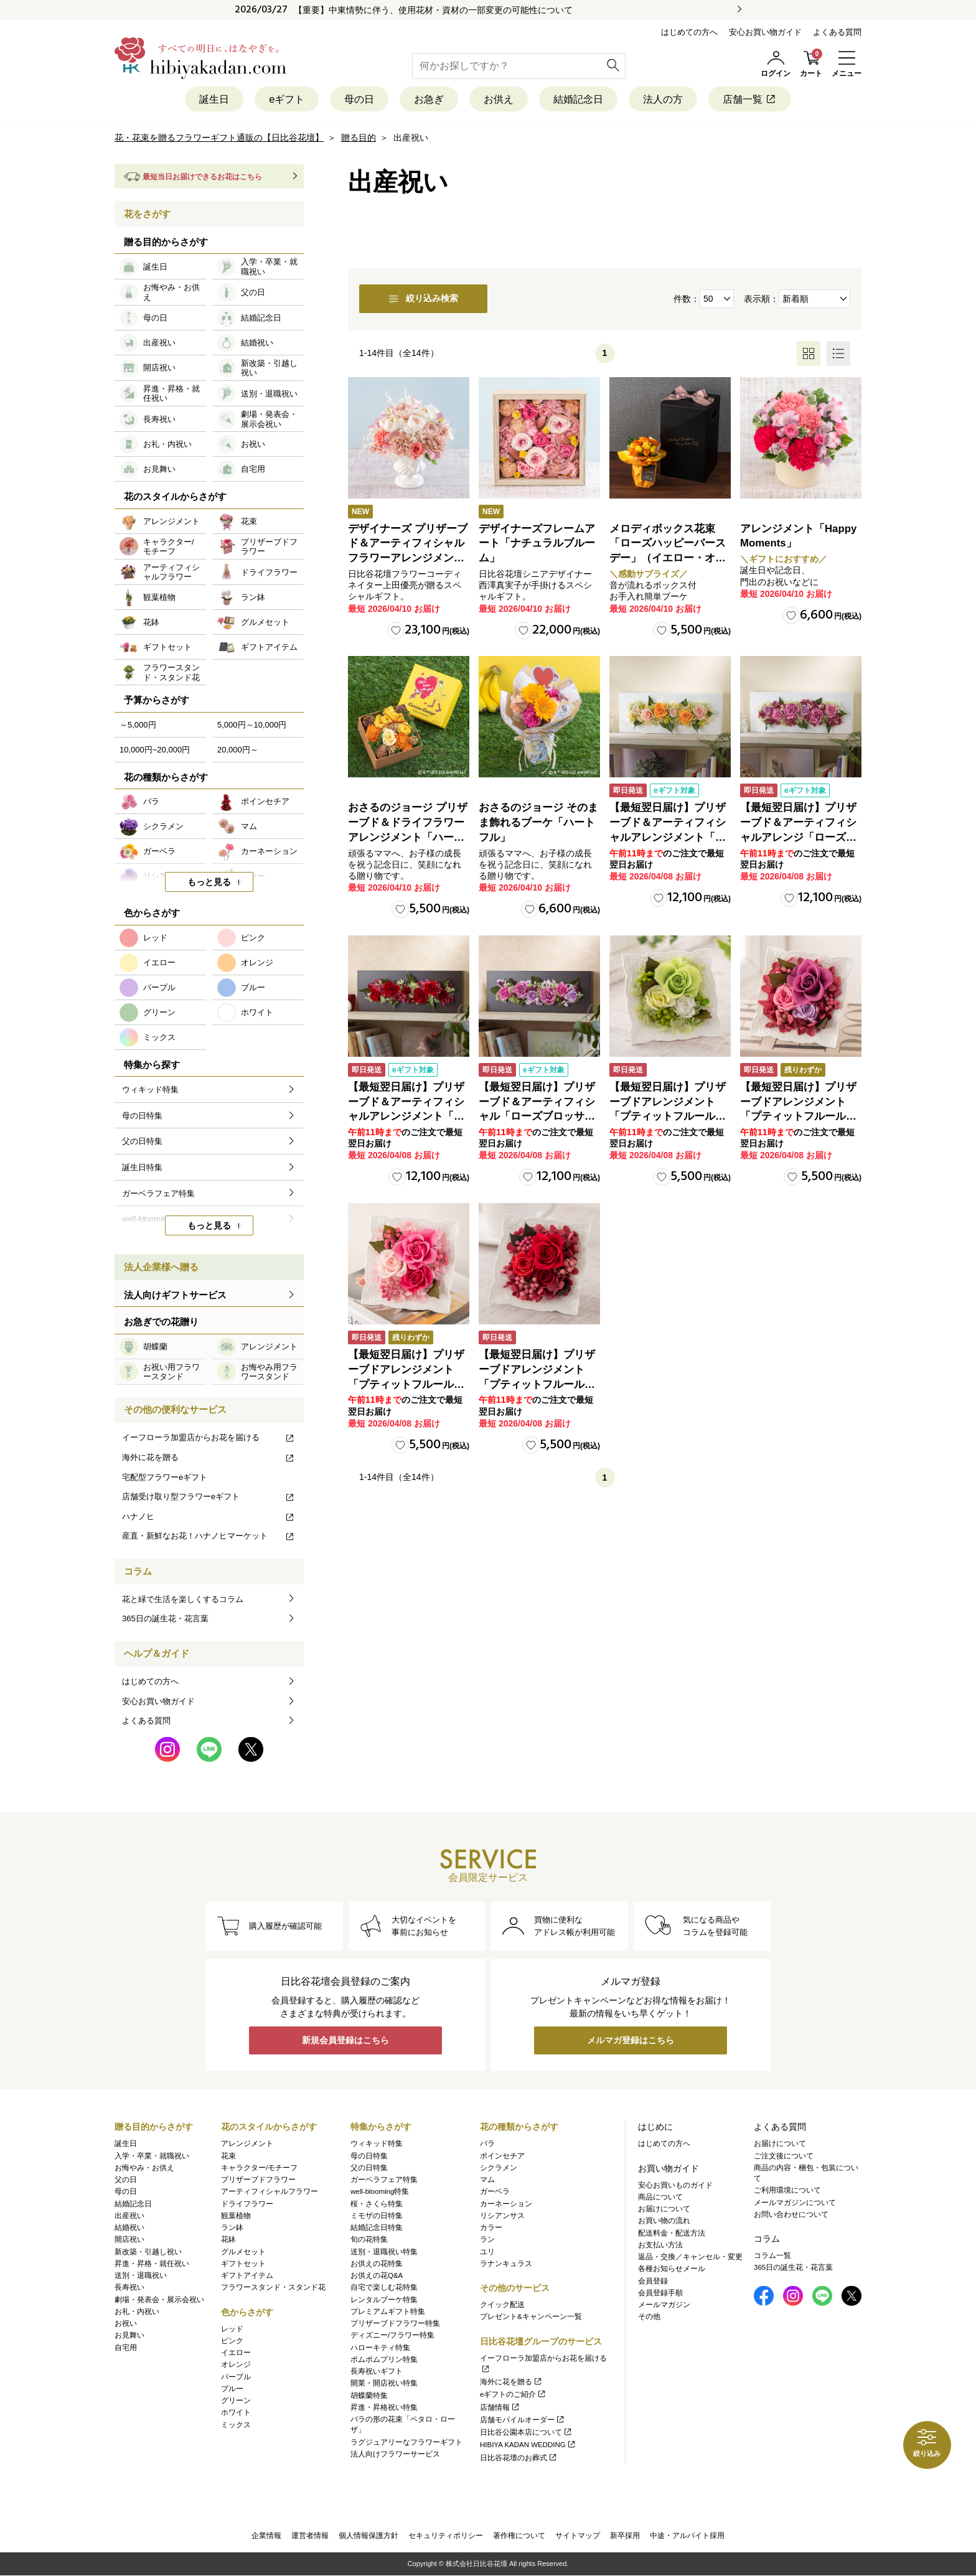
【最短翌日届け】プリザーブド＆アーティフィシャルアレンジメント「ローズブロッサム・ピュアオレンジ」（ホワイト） (667, 837)
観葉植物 (236, 2215)
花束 (228, 2156)
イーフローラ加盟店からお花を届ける (208, 1438)
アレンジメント (247, 2144)
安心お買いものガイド (675, 2185)
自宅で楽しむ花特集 (384, 2288)
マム (487, 2179)
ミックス (236, 2424)
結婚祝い (129, 2227)
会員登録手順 (660, 2293)
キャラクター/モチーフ (259, 2167)
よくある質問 (837, 32)
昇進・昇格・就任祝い (152, 2263)
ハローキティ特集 (380, 2347)
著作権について (519, 2536)
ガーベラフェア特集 (384, 2179)
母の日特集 (369, 2156)
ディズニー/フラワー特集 (392, 2335)
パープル (236, 2377)
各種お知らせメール (671, 2269)
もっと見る (209, 883)
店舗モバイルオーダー (522, 2420)
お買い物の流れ (664, 2221)
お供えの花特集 (376, 2263)
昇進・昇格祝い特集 (384, 2407)
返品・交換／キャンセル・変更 (690, 2256)
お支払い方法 (660, 2245)
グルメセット (243, 2251)
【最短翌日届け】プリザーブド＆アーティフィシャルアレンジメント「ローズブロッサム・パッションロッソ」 (406, 1117)
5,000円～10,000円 (251, 725)
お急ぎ (426, 99)
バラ (487, 2144)
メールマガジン (664, 2304)
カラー (491, 2227)
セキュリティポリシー (445, 2536)
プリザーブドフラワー (258, 2179)
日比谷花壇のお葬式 (519, 2457)
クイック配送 (502, 2304)
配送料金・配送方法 (671, 2233)
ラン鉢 (232, 2227)
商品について (660, 2197)
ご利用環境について (787, 2190)
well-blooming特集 (379, 2192)
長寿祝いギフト (376, 2371)
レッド (232, 2329)
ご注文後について (784, 2156)
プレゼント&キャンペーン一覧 (531, 2317)
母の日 (353, 99)
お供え (499, 99)
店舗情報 (500, 2407)
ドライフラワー (247, 2204)
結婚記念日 (582, 99)
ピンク (232, 2340)
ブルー (232, 2388)
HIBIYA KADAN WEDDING (528, 2445)
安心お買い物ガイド (765, 32)
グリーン (236, 2400)
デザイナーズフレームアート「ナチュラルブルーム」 (537, 544)
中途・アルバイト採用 (687, 2536)
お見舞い (129, 2335)
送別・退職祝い (141, 2275)
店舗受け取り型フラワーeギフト (208, 1497)
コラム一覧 (772, 2255)
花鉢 (228, 2240)
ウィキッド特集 (376, 2144)
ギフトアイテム (247, 2275)
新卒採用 (625, 2536)
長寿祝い (129, 2288)
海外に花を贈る (208, 1458)
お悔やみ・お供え (144, 2167)
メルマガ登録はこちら (630, 2041)
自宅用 (126, 2347)
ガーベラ (495, 2192)
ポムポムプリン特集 (384, 2359)
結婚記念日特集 (376, 2227)
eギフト (277, 99)
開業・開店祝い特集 (384, 2383)
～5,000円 (138, 725)
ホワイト (236, 2413)
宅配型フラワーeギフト (164, 1477)
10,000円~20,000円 (155, 750)
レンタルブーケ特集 (384, 2299)
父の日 (126, 2179)
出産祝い (129, 2215)
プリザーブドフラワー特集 (395, 2323)
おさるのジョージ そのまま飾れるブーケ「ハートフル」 (538, 823)
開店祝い (129, 2240)
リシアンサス (502, 2215)
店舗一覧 (761, 99)
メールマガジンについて (795, 2202)
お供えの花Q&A (376, 2275)
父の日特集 (369, 2167)
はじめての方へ (689, 32)
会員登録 (653, 2281)
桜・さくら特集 (376, 2204)
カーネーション (506, 2204)
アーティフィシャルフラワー (269, 2192)
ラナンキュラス (506, 2263)
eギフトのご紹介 (513, 2395)
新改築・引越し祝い (148, 2251)
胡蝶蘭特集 (369, 2395)
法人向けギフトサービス (175, 1295)
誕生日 (202, 99)
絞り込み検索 (431, 299)
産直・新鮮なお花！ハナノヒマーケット (208, 1536)
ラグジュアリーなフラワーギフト (406, 2442)
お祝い (126, 2323)
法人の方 (671, 99)
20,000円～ (237, 750)
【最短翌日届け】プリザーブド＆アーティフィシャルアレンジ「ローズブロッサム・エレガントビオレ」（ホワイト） (798, 837)
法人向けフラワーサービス (395, 2454)
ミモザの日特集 (376, 2215)
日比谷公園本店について (526, 2432)
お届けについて (664, 2209)
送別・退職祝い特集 (384, 2251)
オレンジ (236, 2365)
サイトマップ (577, 2536)
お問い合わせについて (791, 2214)
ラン (487, 2240)
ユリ (487, 2251)
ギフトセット (243, 2263)
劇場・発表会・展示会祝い (159, 2299)
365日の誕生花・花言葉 (165, 1619)
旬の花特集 (369, 2240)
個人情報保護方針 (368, 2536)
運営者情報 (310, 2536)
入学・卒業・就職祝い (152, 2156)
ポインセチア (502, 2156)
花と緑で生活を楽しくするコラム (182, 1599)
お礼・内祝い (137, 2311)
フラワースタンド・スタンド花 (273, 2288)
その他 (649, 2317)
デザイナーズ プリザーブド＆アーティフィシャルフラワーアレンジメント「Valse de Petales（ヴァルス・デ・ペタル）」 (407, 558)
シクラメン (498, 2167)
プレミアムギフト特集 (387, 2311)
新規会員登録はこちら (345, 2041)
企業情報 (266, 2536)
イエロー (236, 2352)
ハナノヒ (208, 1516)
